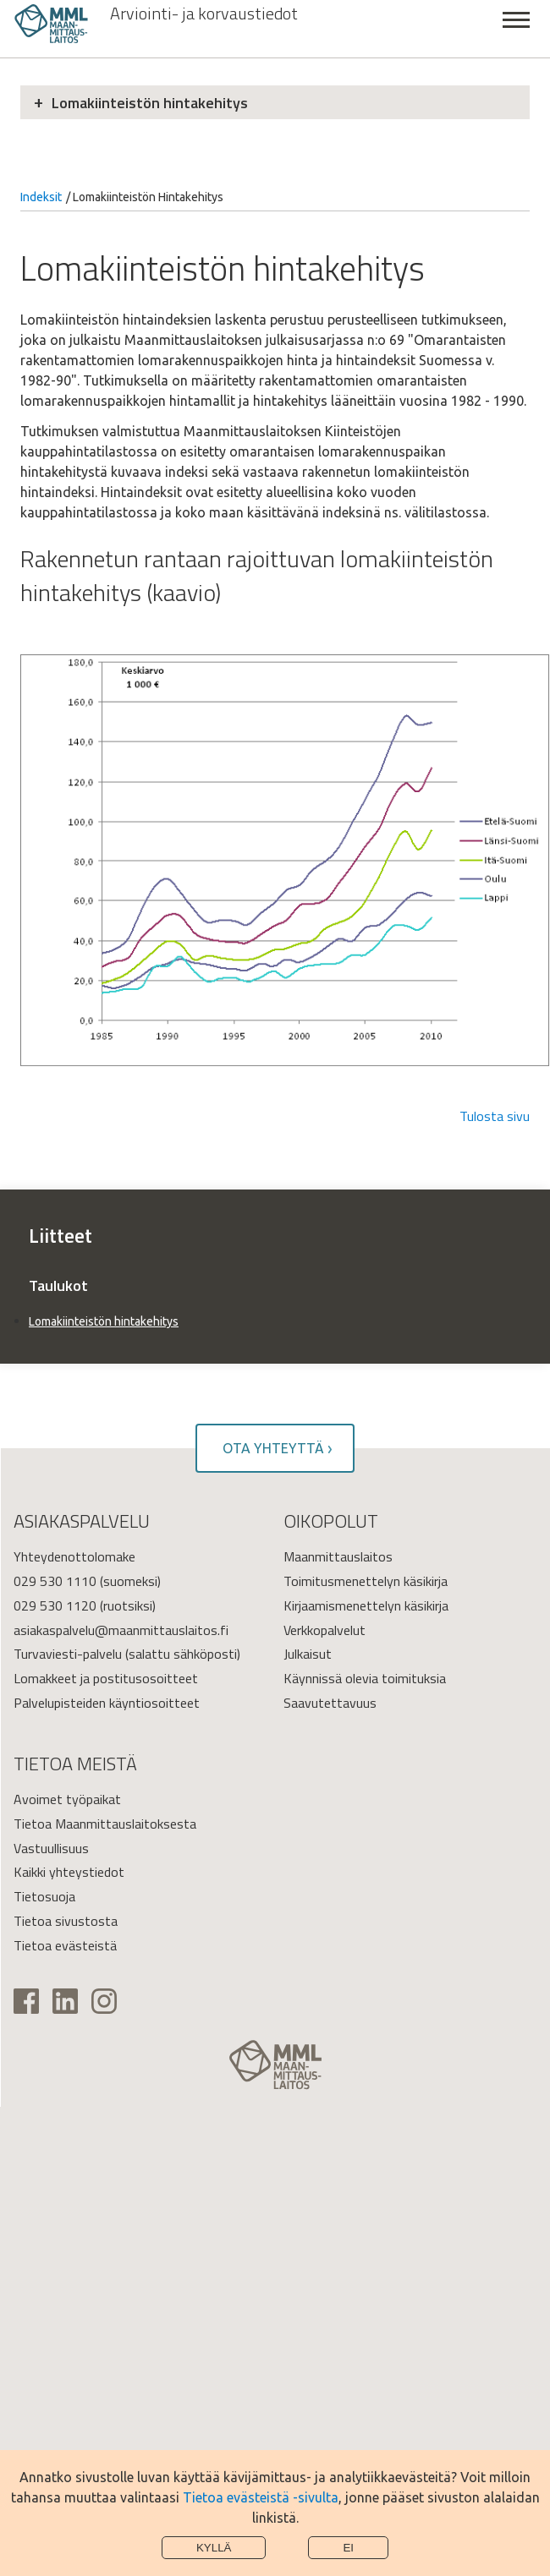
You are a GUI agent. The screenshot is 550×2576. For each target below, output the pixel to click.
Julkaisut (307, 1653)
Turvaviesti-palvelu (68, 1653)
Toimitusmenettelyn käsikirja (365, 1581)
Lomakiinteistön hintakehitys (150, 102)
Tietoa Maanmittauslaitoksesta (105, 1823)
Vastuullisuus (51, 1848)
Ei (348, 2547)
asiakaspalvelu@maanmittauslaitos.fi (121, 1630)
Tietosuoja (44, 1896)
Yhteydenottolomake (74, 1556)
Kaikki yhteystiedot (69, 1872)
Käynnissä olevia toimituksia (364, 1678)
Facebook (26, 2001)
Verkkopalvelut (324, 1630)
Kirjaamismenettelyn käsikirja (365, 1605)
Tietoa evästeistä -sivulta (260, 2497)
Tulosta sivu (494, 1116)
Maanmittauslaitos (338, 1556)
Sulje (516, 29)
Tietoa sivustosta (66, 1921)
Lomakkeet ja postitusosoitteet (106, 1678)
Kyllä (214, 2547)
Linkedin (65, 2001)
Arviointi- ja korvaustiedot (204, 13)
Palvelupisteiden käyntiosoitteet (107, 1703)
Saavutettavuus (330, 1703)
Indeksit (41, 197)
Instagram (104, 2001)
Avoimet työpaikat (67, 1799)
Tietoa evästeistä (65, 1945)
